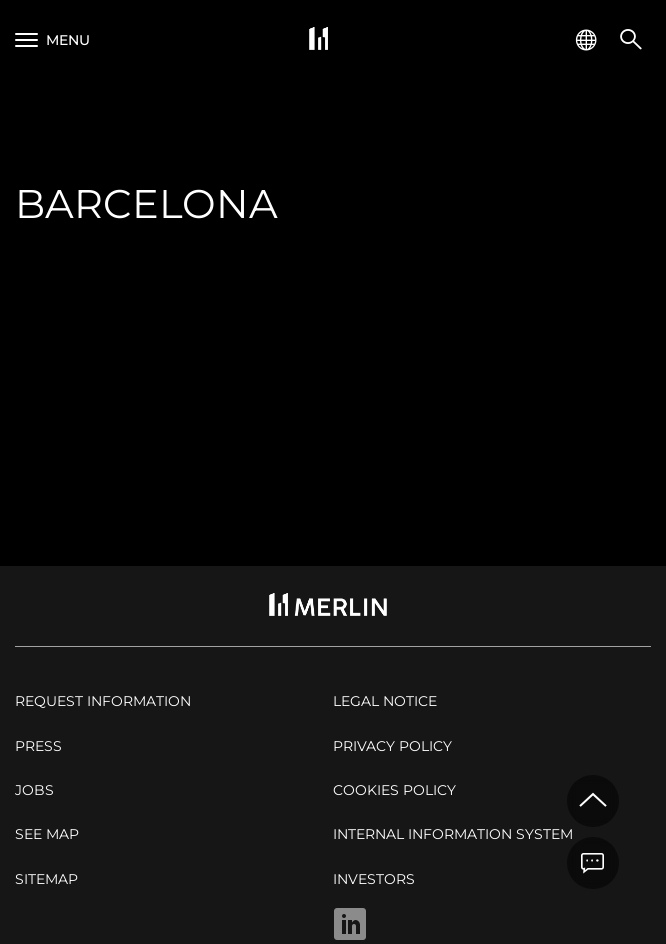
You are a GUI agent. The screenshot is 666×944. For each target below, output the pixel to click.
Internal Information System (453, 834)
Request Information (103, 701)
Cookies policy (394, 790)
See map (47, 834)
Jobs (34, 790)
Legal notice (385, 701)
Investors (374, 879)
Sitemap (46, 879)
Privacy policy (392, 746)
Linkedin (350, 924)
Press (38, 746)
